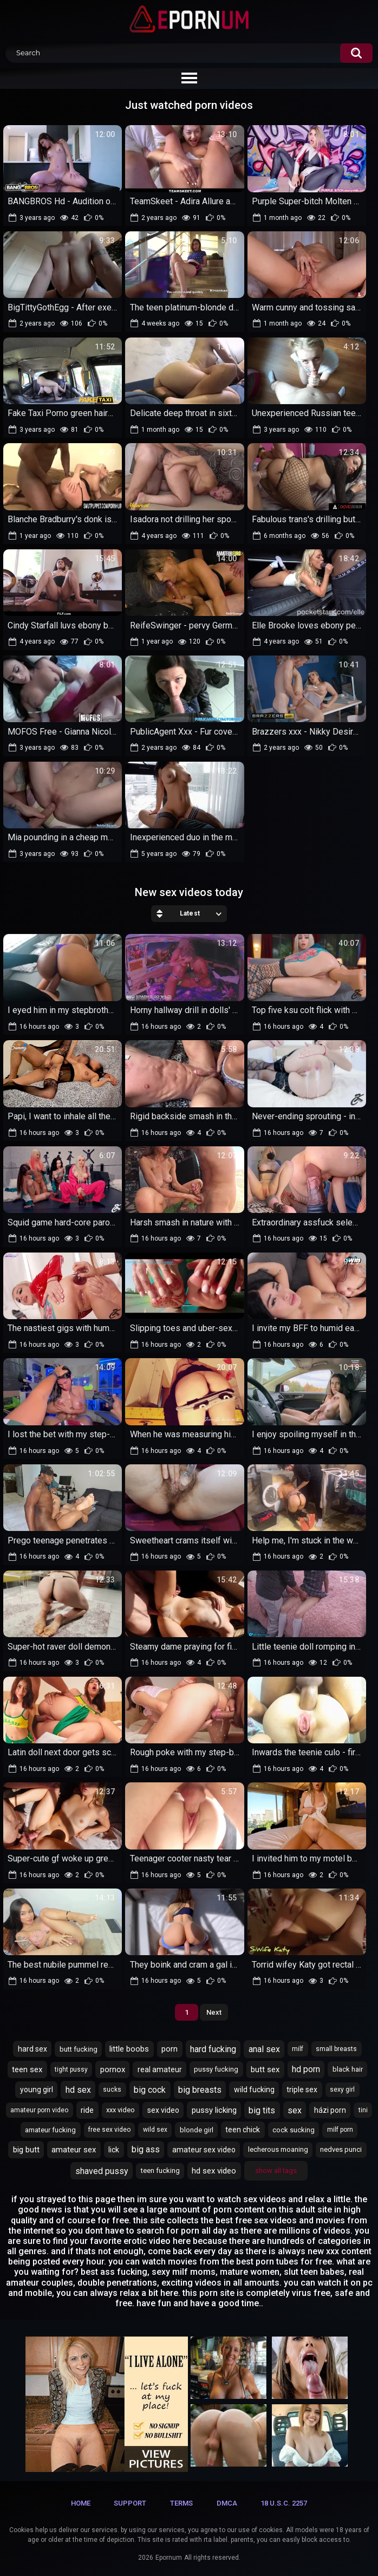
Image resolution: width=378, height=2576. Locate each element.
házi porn (330, 2110)
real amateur (160, 2069)
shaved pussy (101, 2171)
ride (87, 2110)
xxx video (120, 2110)
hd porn (306, 2069)
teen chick (242, 2129)
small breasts (336, 2049)
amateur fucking (50, 2130)
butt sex (265, 2069)
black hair (348, 2069)
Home (80, 2503)
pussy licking (214, 2110)
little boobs (129, 2049)
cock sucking (293, 2130)
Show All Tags (276, 2170)
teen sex (27, 2069)
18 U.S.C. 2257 (283, 2503)
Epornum (168, 2557)
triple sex (301, 2089)
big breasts (199, 2090)
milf (297, 2049)
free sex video (109, 2129)
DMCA (227, 2503)
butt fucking (78, 2049)
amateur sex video (204, 2149)
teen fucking (160, 2170)
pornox (112, 2069)
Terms (181, 2503)
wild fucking (254, 2089)
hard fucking (213, 2049)
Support (130, 2503)
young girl (36, 2089)
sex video (163, 2110)
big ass (146, 2149)
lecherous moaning (278, 2149)
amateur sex (73, 2150)
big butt (26, 2150)
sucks (112, 2089)
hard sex (32, 2049)
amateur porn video (39, 2110)
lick (113, 2149)
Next (213, 2012)
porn (169, 2049)
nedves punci (341, 2149)
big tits (262, 2110)
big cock (150, 2090)
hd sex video (214, 2171)
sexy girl (342, 2089)
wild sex (155, 2129)
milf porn (340, 2129)
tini (363, 2110)
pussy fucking (216, 2069)
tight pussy (71, 2069)
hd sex (78, 2090)
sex (295, 2110)
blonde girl (196, 2130)
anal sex (264, 2049)
